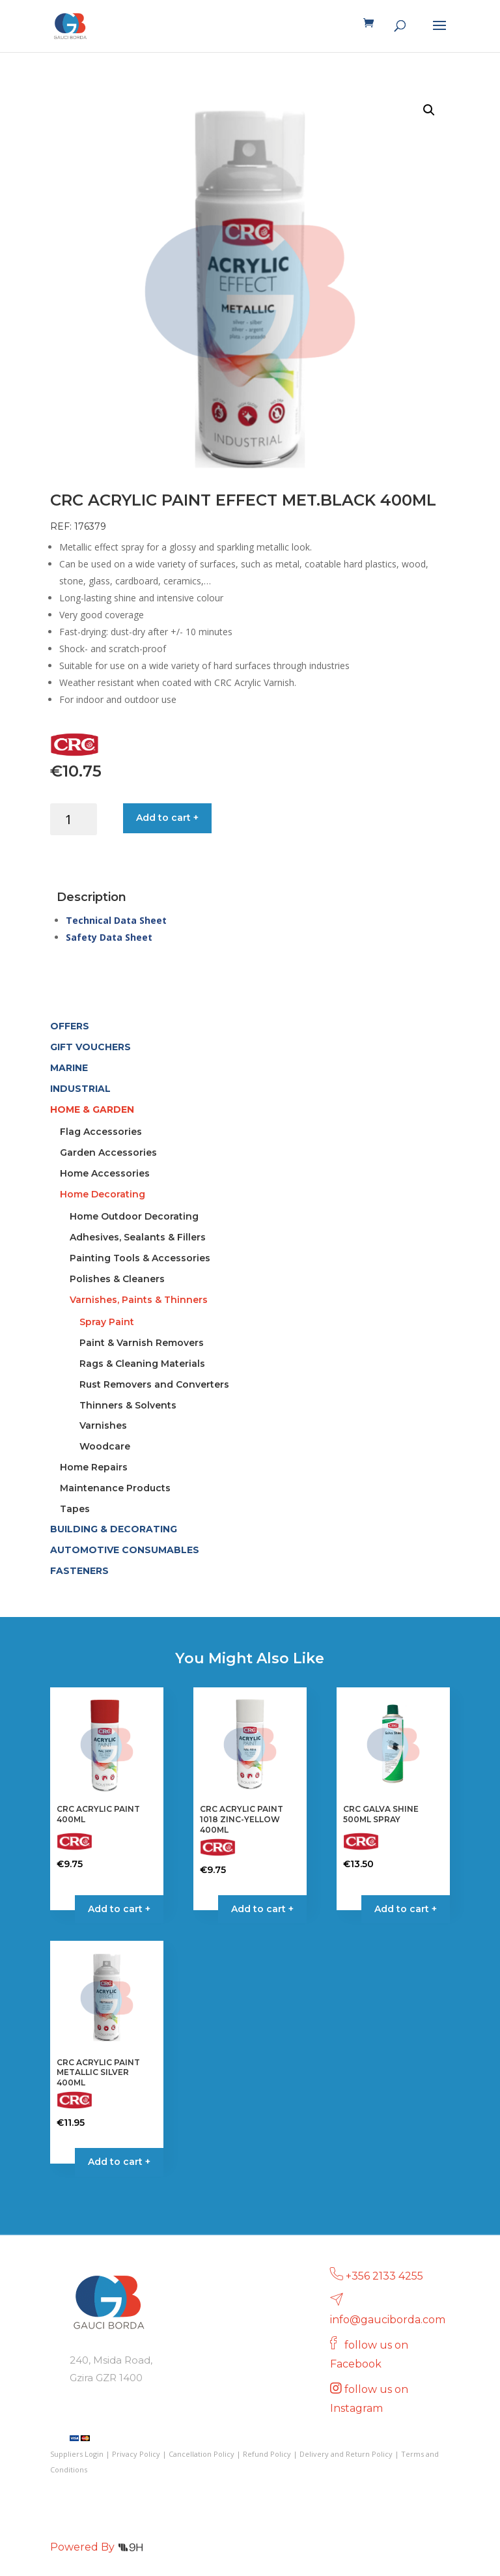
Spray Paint (106, 1322)
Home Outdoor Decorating (134, 1216)
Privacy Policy (136, 2454)
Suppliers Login (77, 2454)
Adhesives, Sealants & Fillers (138, 1237)
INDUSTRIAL (80, 1089)
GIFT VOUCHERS (90, 1047)
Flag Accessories (101, 1132)
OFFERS (69, 1026)
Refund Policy (267, 2454)
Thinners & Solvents (127, 1405)
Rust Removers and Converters (154, 1384)
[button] (429, 110)
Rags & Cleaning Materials (142, 1363)
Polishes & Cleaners (117, 1279)
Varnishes (103, 1425)
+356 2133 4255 (384, 2276)
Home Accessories (105, 1173)
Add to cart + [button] (262, 1909)
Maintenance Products (115, 1488)
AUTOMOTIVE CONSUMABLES (124, 1550)
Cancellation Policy (201, 2454)
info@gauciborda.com (387, 2319)
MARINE (69, 1068)
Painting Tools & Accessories (140, 1258)
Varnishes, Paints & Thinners (139, 1300)
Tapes (75, 1509)
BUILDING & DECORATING (113, 1529)
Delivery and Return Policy (346, 2454)
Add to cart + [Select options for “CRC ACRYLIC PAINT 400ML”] (119, 1909)
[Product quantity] (74, 819)
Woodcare (104, 1446)
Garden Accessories (108, 1152)
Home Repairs (94, 1467)
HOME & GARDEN (92, 1109)
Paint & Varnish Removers (141, 1343)
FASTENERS (79, 1571)
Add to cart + (167, 817)
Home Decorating (102, 1194)
